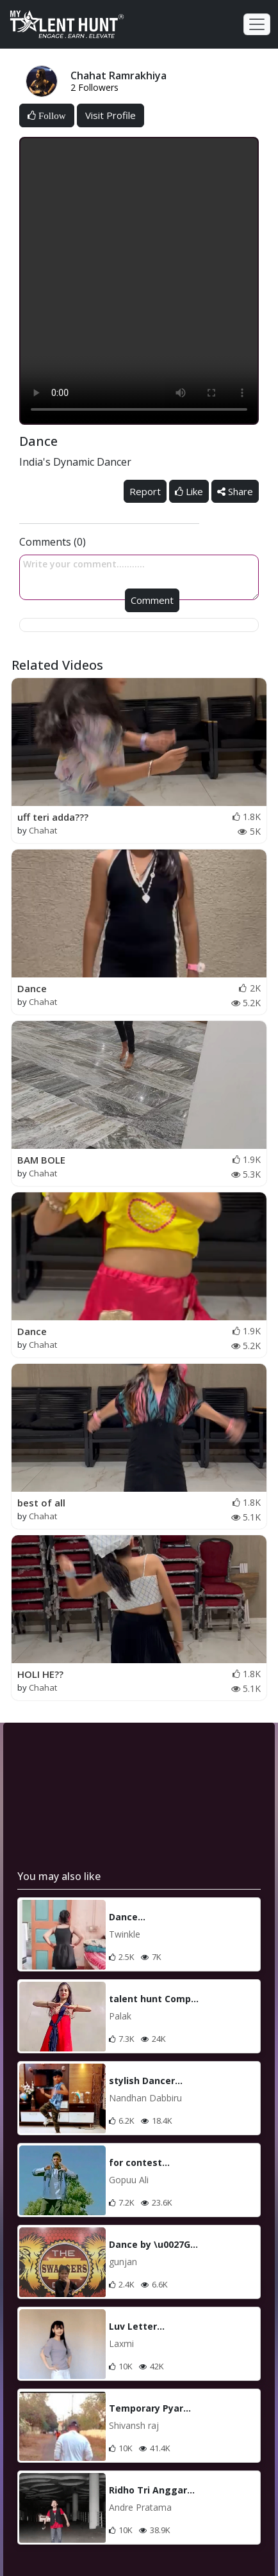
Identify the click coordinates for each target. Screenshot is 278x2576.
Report (145, 491)
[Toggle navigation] (256, 24)
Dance (32, 988)
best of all (41, 1502)
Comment (152, 600)
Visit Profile (110, 115)
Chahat (43, 830)
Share (235, 491)
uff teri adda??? (52, 816)
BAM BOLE (41, 1159)
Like (189, 491)
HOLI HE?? (40, 1674)
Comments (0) (52, 542)
